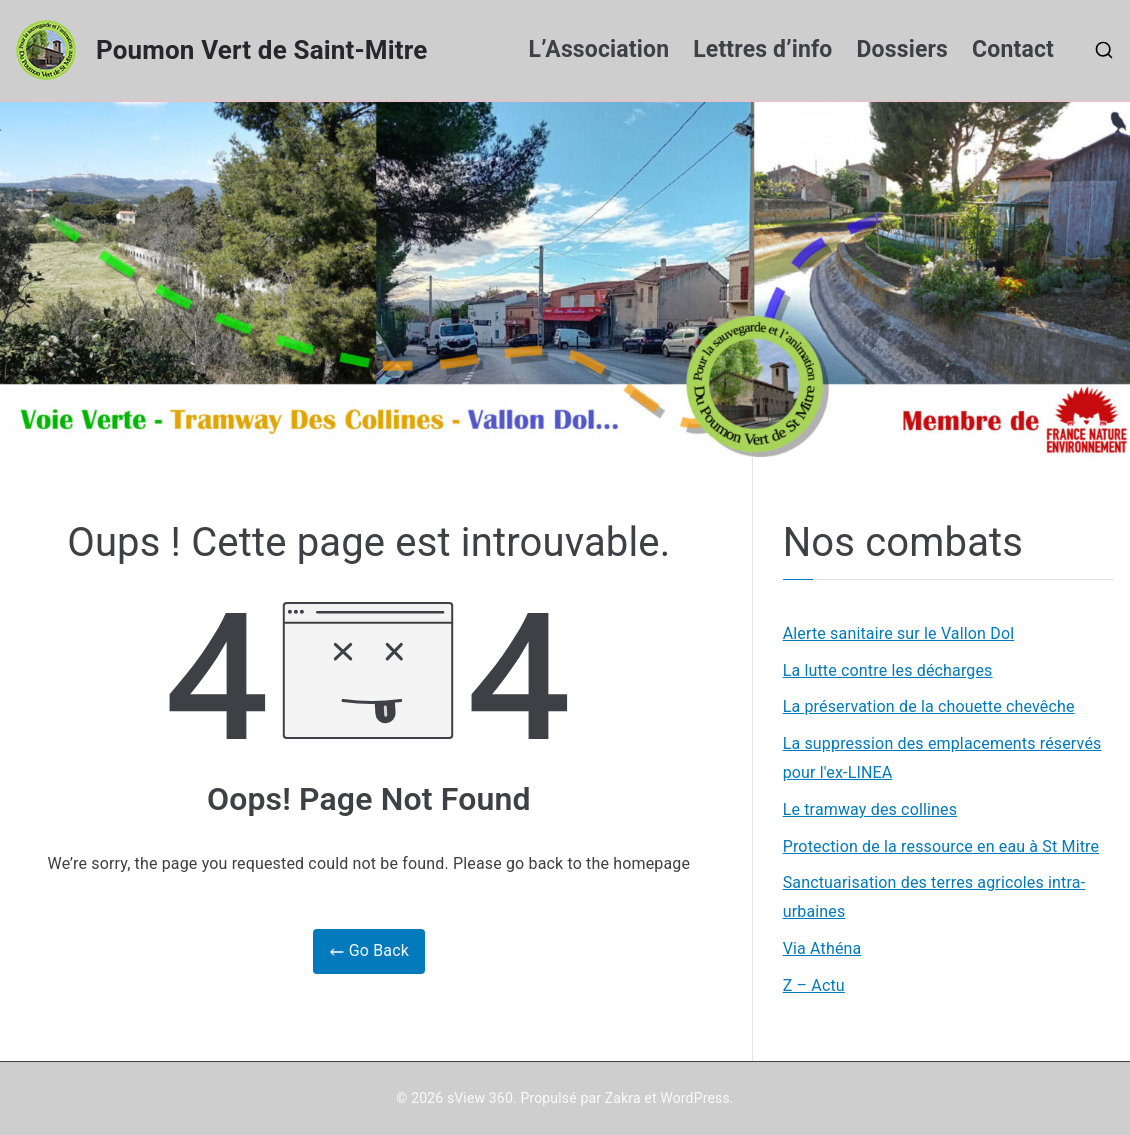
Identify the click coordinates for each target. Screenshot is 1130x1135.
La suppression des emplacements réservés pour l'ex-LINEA (942, 758)
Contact (1013, 49)
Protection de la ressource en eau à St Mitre (941, 846)
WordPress (694, 1098)
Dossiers (903, 49)
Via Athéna (822, 948)
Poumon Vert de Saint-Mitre (261, 50)
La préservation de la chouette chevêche (929, 706)
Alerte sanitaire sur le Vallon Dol (899, 633)
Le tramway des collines (870, 809)
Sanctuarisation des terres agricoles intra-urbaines (934, 897)
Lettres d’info (762, 49)
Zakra (623, 1098)
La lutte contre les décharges (888, 670)
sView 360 (480, 1098)
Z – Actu (814, 985)
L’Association (599, 49)
